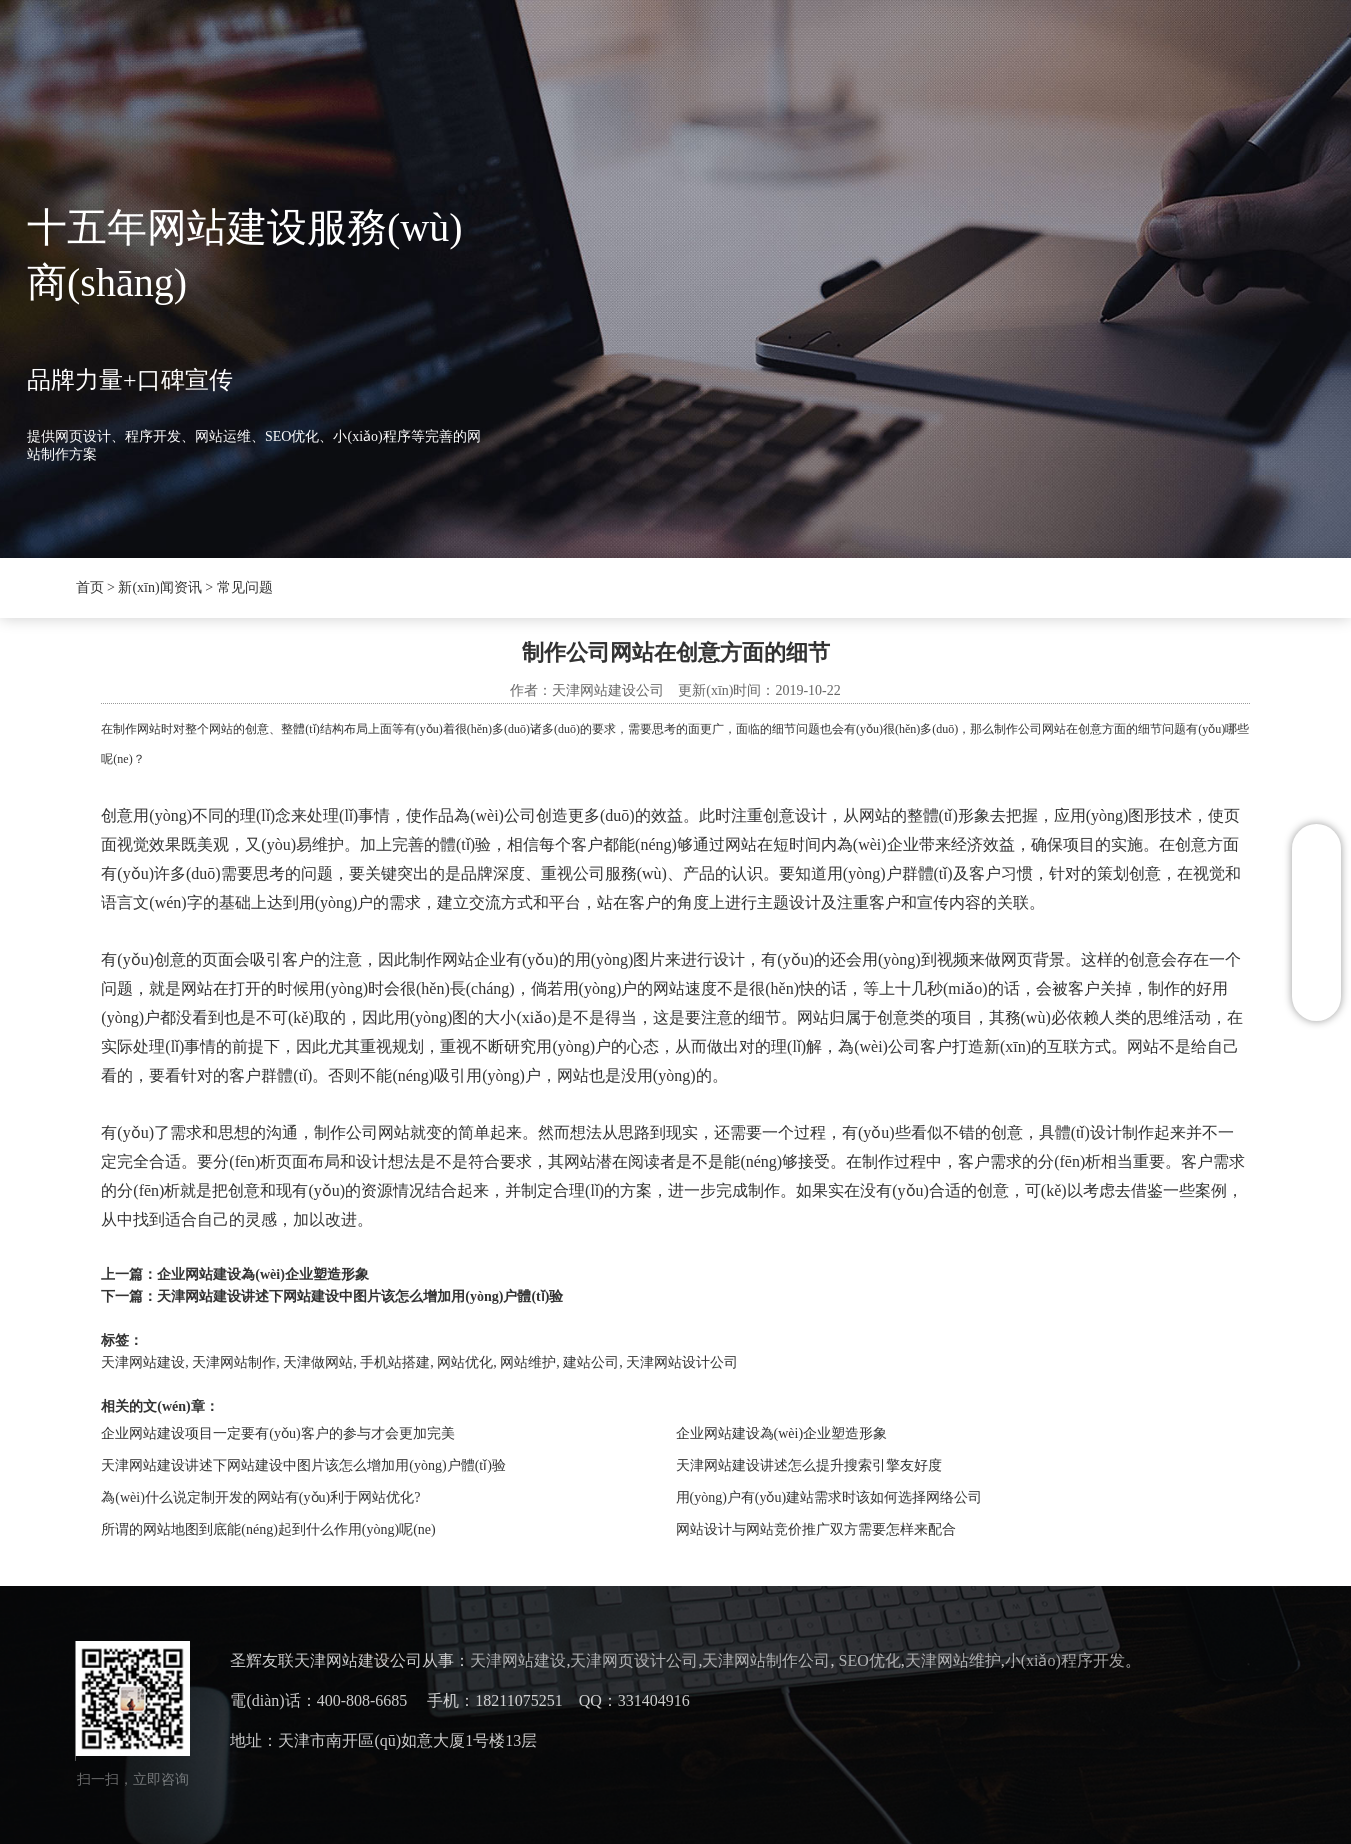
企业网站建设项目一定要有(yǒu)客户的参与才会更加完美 (277, 1433)
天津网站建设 (143, 1362)
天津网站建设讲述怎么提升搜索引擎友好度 (809, 1465)
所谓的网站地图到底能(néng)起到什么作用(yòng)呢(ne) (268, 1529)
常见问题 (245, 587)
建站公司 (591, 1362)
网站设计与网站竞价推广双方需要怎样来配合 (816, 1529)
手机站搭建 (395, 1362)
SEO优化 (588, 56)
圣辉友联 (350, 56)
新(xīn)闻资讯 (469, 56)
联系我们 (795, 56)
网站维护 (528, 1362)
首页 (262, 56)
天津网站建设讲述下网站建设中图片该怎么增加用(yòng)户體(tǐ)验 (360, 1296)
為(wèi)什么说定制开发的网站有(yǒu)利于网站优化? (260, 1497)
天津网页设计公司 (634, 1660)
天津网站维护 (953, 1660)
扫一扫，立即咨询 (133, 1779)
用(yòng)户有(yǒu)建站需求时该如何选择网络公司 (829, 1497)
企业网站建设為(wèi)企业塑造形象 (263, 1274)
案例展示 (691, 56)
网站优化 (465, 1362)
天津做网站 (318, 1362)
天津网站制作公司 (766, 1660)
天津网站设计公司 (682, 1362)
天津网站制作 (234, 1362)
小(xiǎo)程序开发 (1065, 1660)
